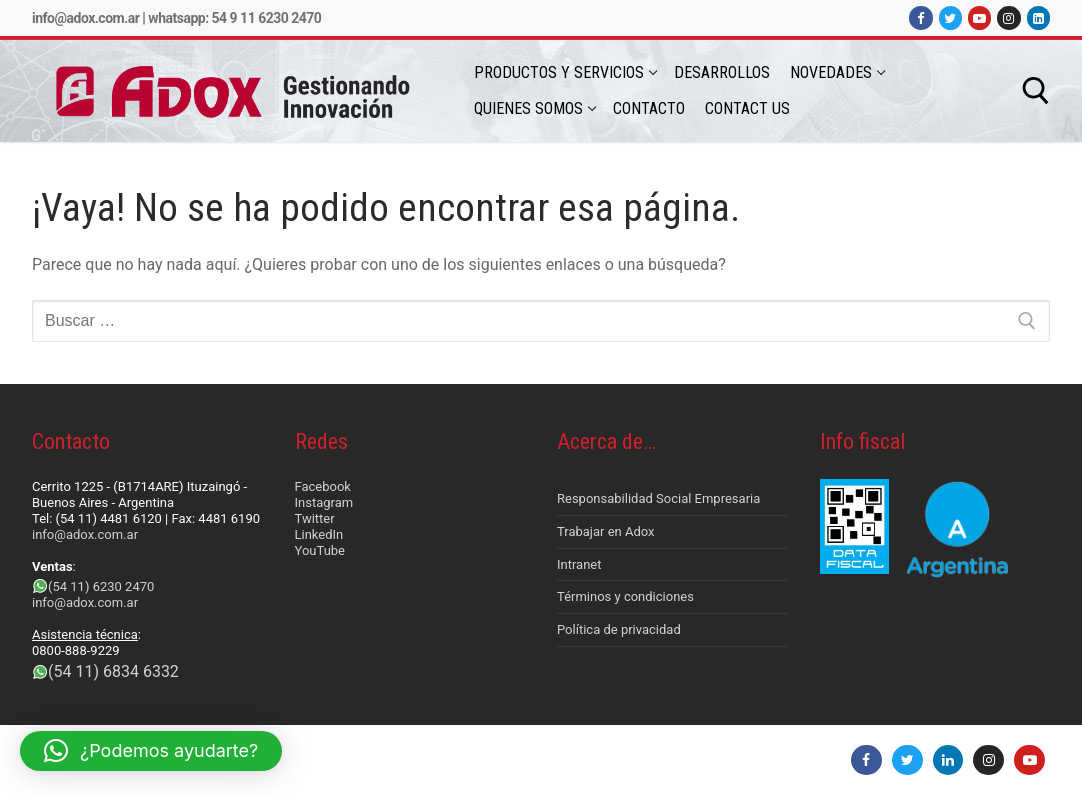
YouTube (320, 550)
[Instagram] (1008, 17)
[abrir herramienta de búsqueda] (1036, 91)
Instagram (324, 502)
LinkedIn (319, 534)
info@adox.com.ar (85, 18)
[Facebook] (920, 17)
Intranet (579, 564)
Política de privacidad (619, 629)
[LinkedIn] (1038, 17)
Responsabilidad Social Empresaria (658, 498)
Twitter (315, 518)
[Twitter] (950, 17)
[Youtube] (979, 17)
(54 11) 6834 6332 (113, 671)
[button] (151, 751)
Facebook (323, 486)
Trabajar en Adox (606, 531)
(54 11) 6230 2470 (101, 586)
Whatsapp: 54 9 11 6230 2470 (234, 18)
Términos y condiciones (625, 596)
